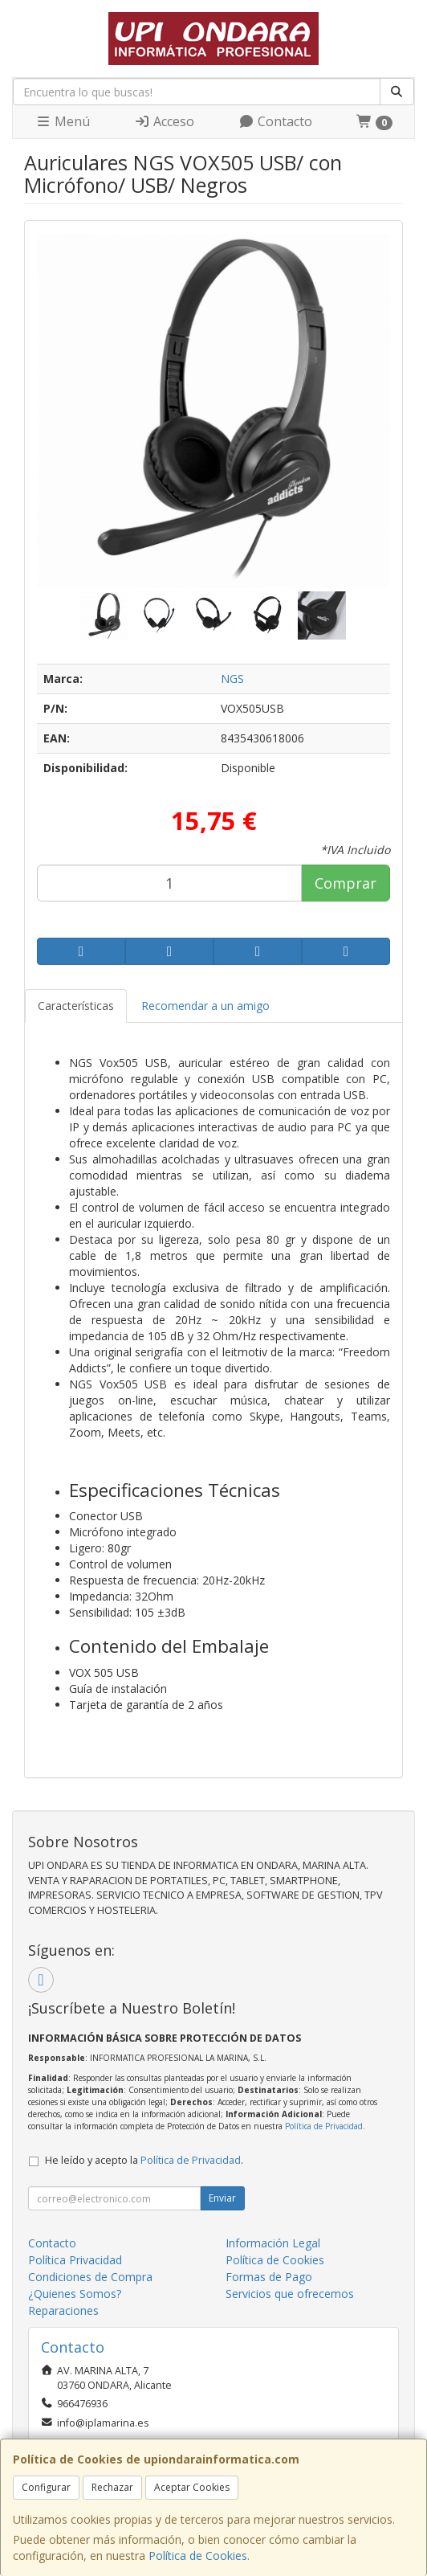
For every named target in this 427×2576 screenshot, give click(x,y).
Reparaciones (63, 2310)
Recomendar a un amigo (205, 1005)
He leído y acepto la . (144, 2160)
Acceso (164, 121)
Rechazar (112, 2487)
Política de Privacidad (324, 2126)
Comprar (345, 883)
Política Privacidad (75, 2259)
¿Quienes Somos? (74, 2293)
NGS (232, 678)
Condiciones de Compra (90, 2276)
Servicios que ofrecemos (290, 2293)
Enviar (222, 2198)
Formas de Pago (269, 2276)
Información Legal (273, 2243)
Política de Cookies (197, 2555)
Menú (62, 121)
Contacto (275, 121)
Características (76, 1005)
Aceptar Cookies (192, 2487)
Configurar (46, 2487)
